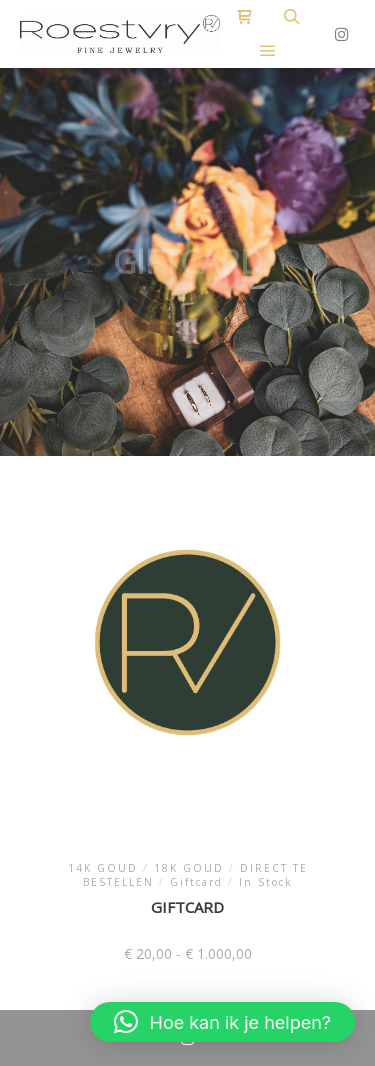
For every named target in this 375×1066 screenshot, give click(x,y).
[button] (222, 1022)
